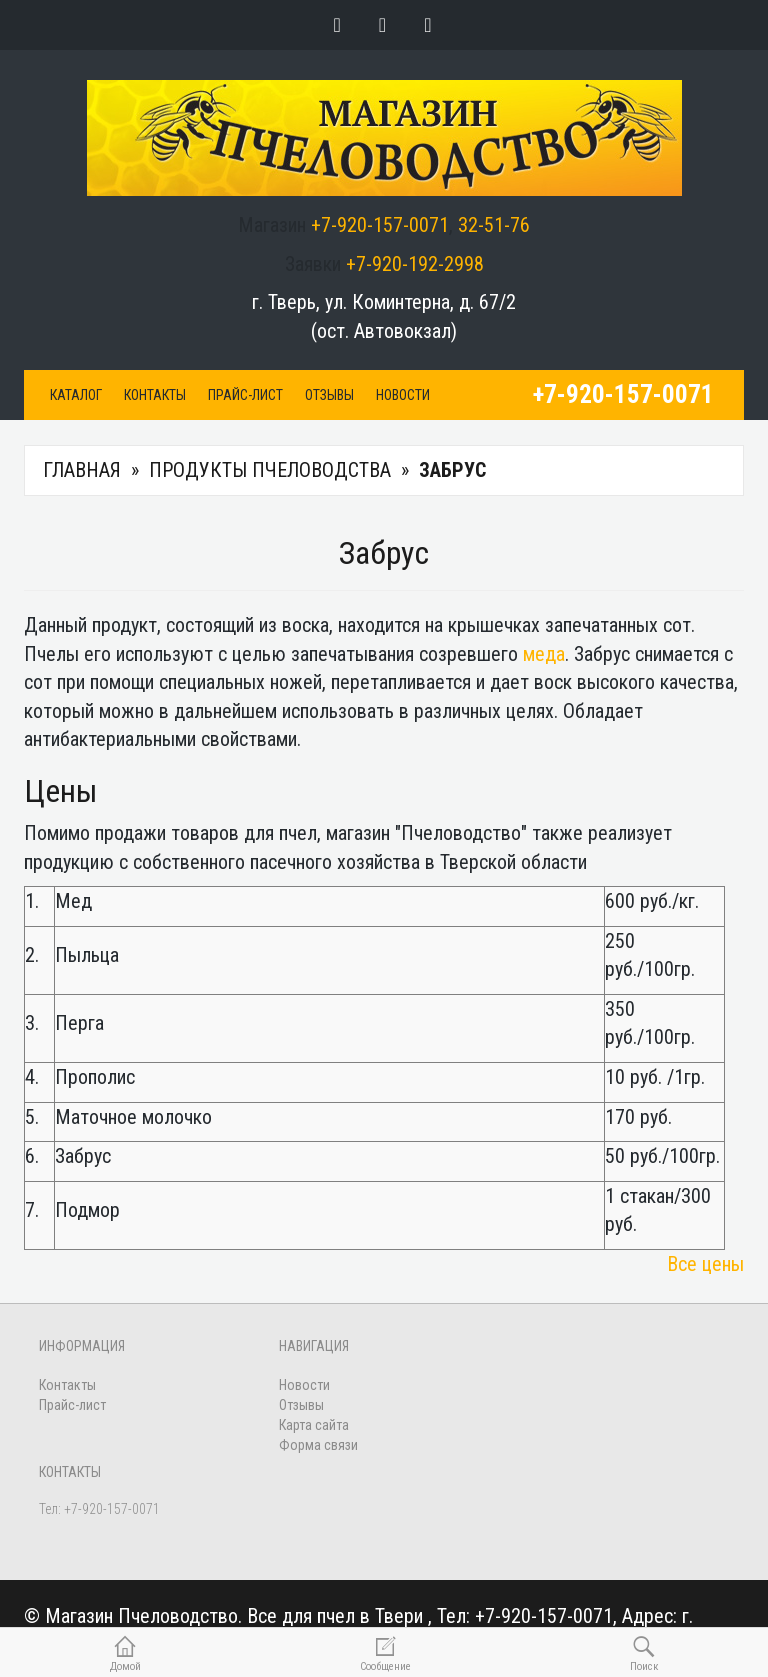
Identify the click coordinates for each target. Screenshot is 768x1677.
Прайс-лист (245, 395)
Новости (403, 395)
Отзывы (329, 395)
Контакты (155, 395)
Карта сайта (314, 1425)
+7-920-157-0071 (380, 225)
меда (544, 654)
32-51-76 (494, 225)
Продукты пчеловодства (270, 470)
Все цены (705, 1264)
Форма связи (318, 1445)
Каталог (76, 395)
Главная (82, 470)
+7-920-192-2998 (415, 264)
